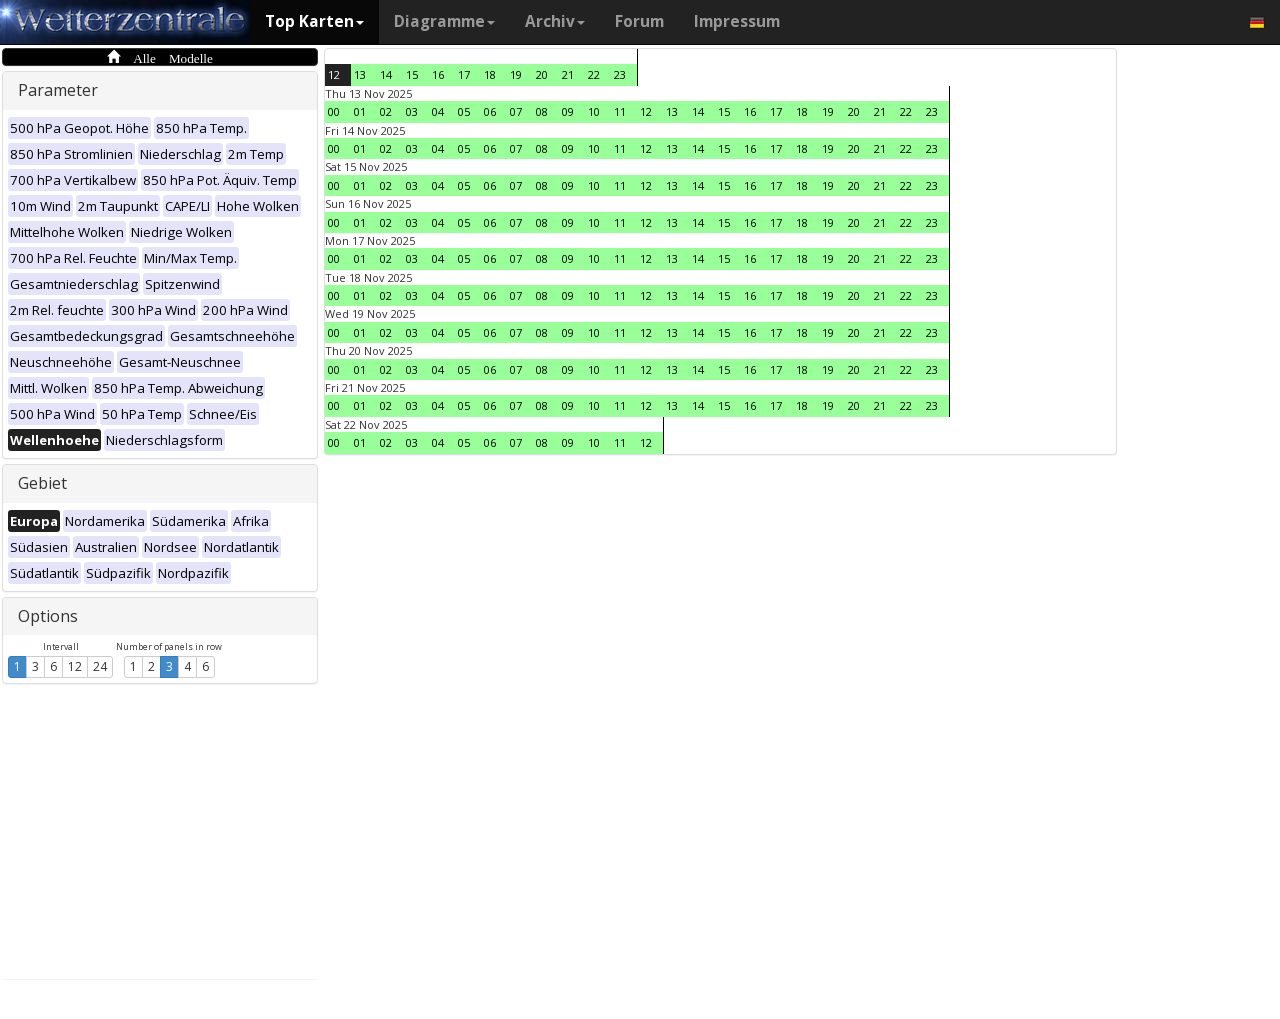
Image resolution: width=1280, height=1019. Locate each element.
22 (594, 74)
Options (48, 616)
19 (516, 74)
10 (594, 111)
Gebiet (42, 483)
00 (334, 111)
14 (386, 74)
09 (568, 111)
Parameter (58, 90)
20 (542, 74)
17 (464, 74)
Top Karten (314, 21)
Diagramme (444, 21)
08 (542, 111)
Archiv (555, 21)
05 (464, 111)
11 (620, 111)
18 (490, 74)
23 (620, 74)
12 (75, 666)
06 (490, 111)
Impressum (737, 21)
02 (386, 111)
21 (568, 74)
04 (438, 111)
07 (516, 111)
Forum (639, 21)
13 (360, 74)
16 (438, 74)
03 (412, 111)
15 (412, 74)
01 (360, 111)
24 (100, 666)
